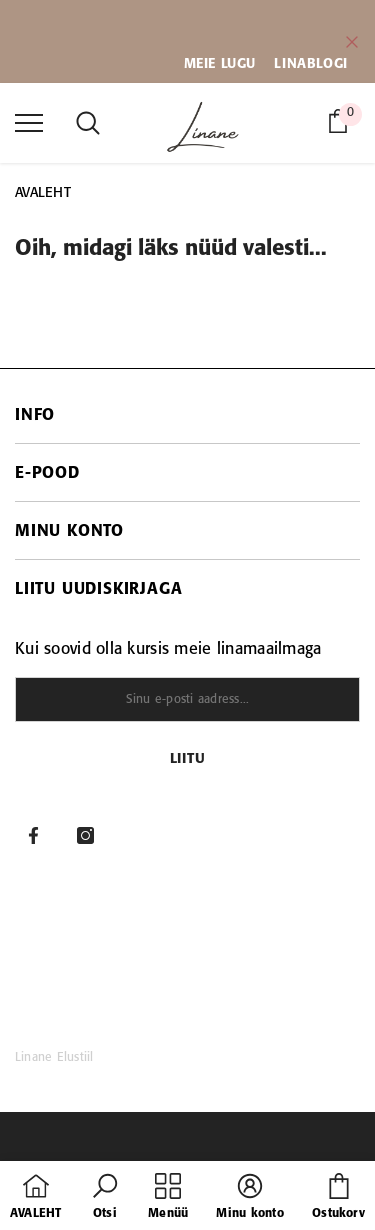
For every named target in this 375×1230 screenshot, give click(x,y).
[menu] (29, 122)
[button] (105, 1198)
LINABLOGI (310, 64)
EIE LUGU (226, 64)
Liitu (188, 759)
